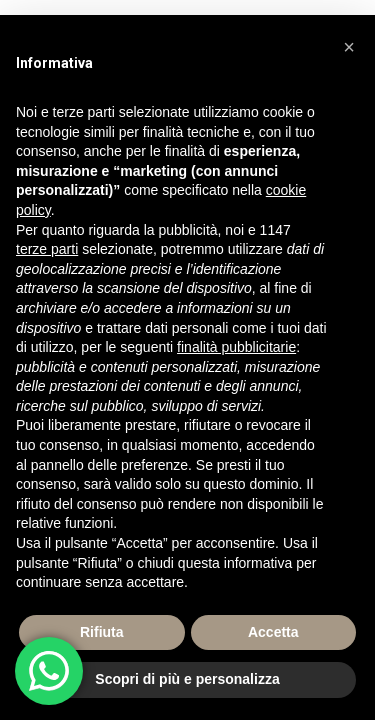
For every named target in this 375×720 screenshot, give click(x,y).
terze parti (47, 249)
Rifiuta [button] (102, 632)
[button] (349, 47)
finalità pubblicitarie (236, 347)
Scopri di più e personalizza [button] (187, 679)
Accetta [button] (273, 632)
